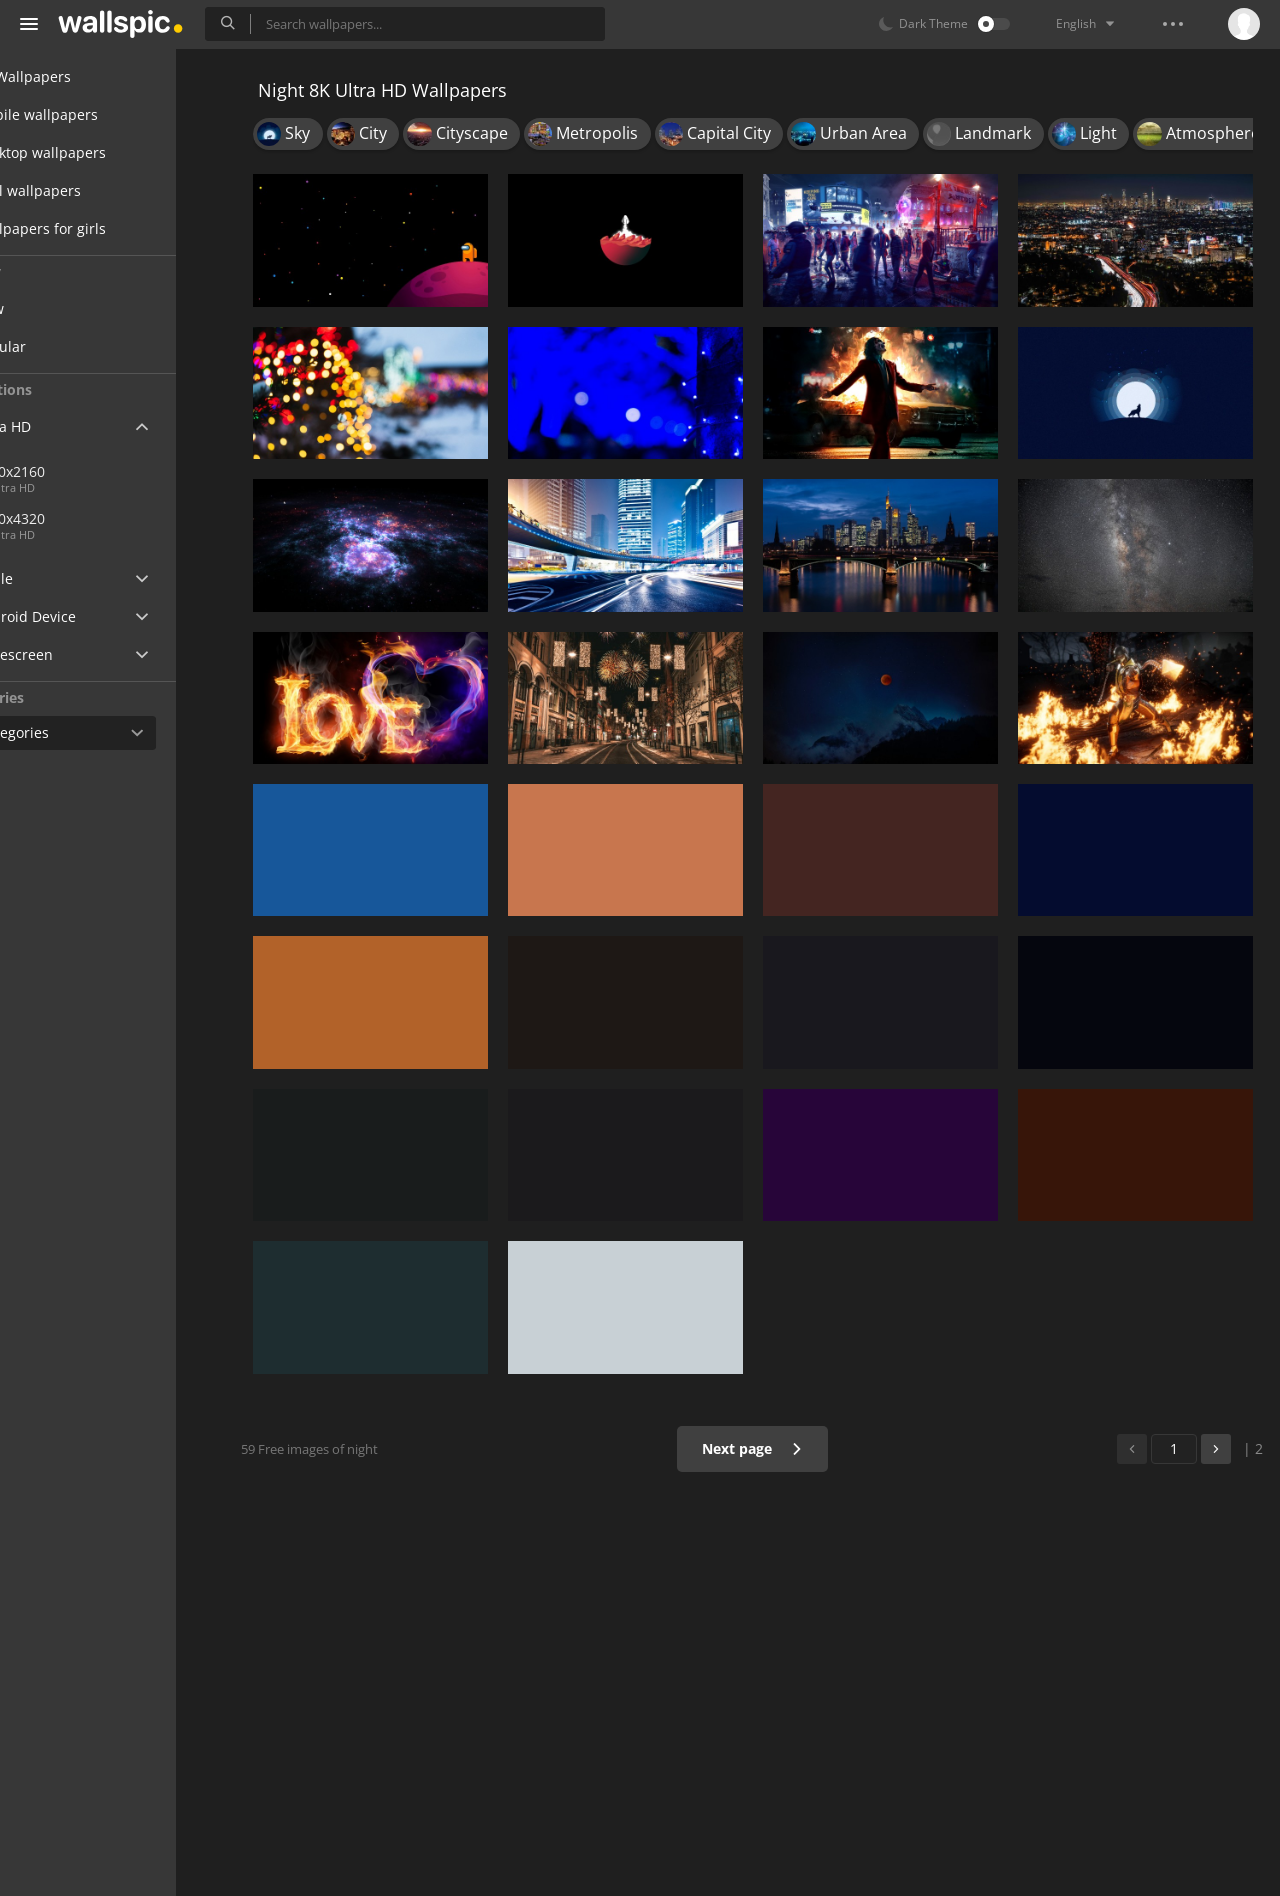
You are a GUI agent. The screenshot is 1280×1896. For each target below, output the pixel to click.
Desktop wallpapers (100, 152)
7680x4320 (149, 518)
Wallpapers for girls (100, 228)
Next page (764, 1448)
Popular (74, 346)
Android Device (85, 617)
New (63, 308)
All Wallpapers (82, 76)
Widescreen (73, 654)
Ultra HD (62, 426)
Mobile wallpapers (96, 114)
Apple (53, 578)
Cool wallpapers (87, 190)
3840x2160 (83, 471)
